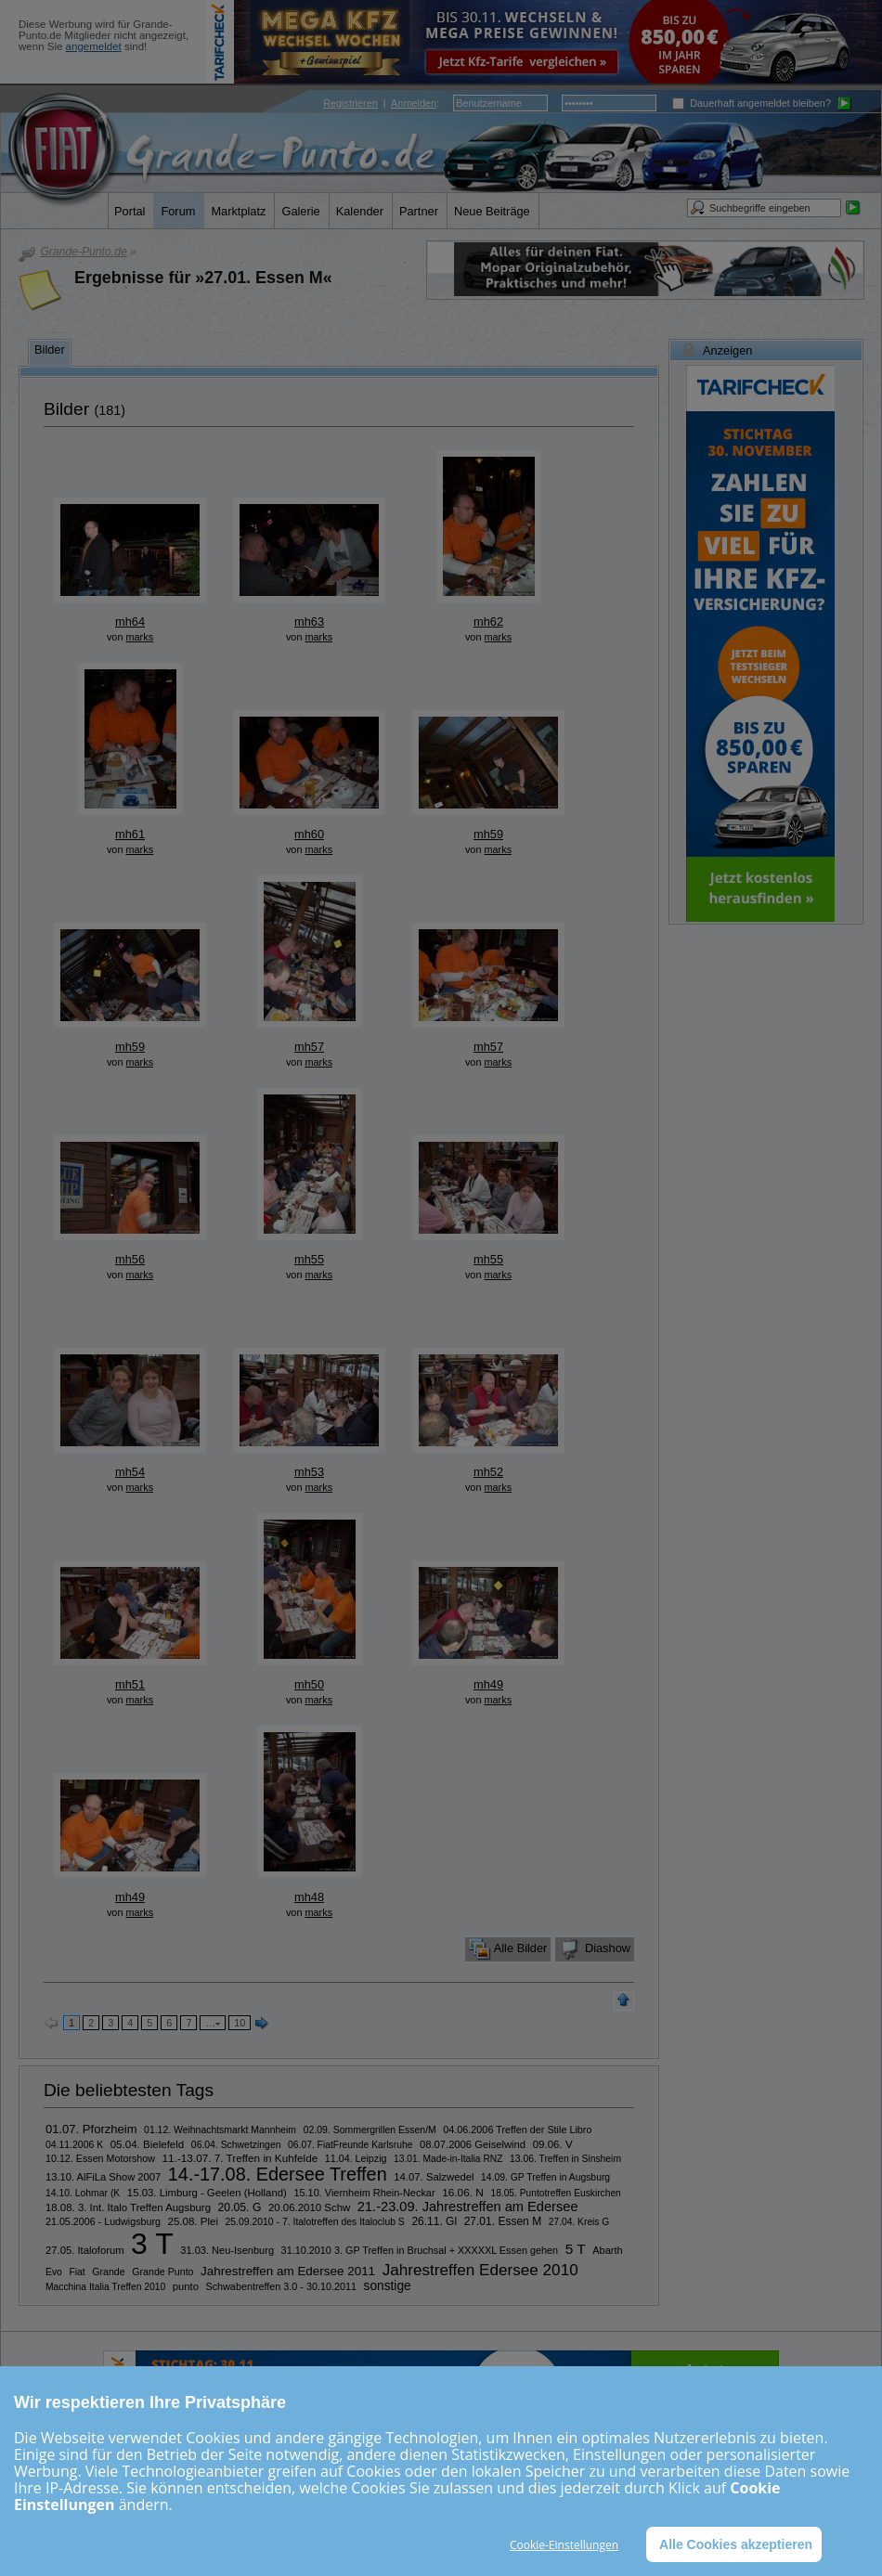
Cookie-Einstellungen (564, 2545)
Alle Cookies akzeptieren (733, 2544)
